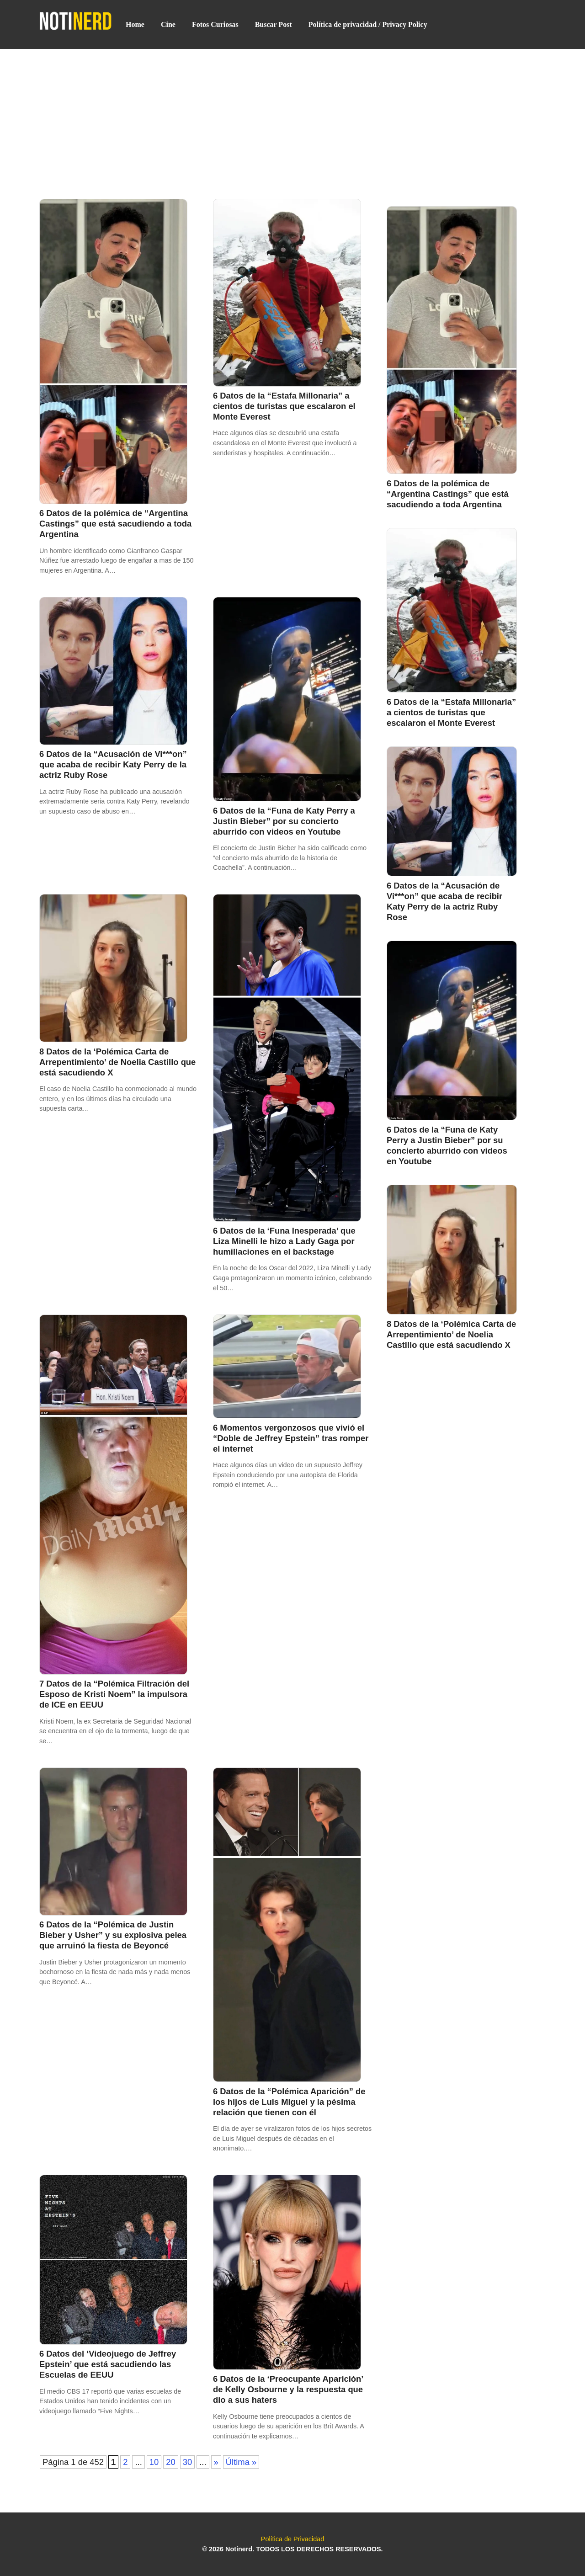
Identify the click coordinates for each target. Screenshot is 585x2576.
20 (170, 2462)
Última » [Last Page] (241, 2462)
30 (187, 2462)
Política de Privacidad (292, 2539)
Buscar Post (273, 24)
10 (154, 2462)
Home (135, 24)
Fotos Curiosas (215, 24)
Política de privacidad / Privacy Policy (367, 24)
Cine (168, 24)
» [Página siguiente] (216, 2462)
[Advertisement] (292, 117)
